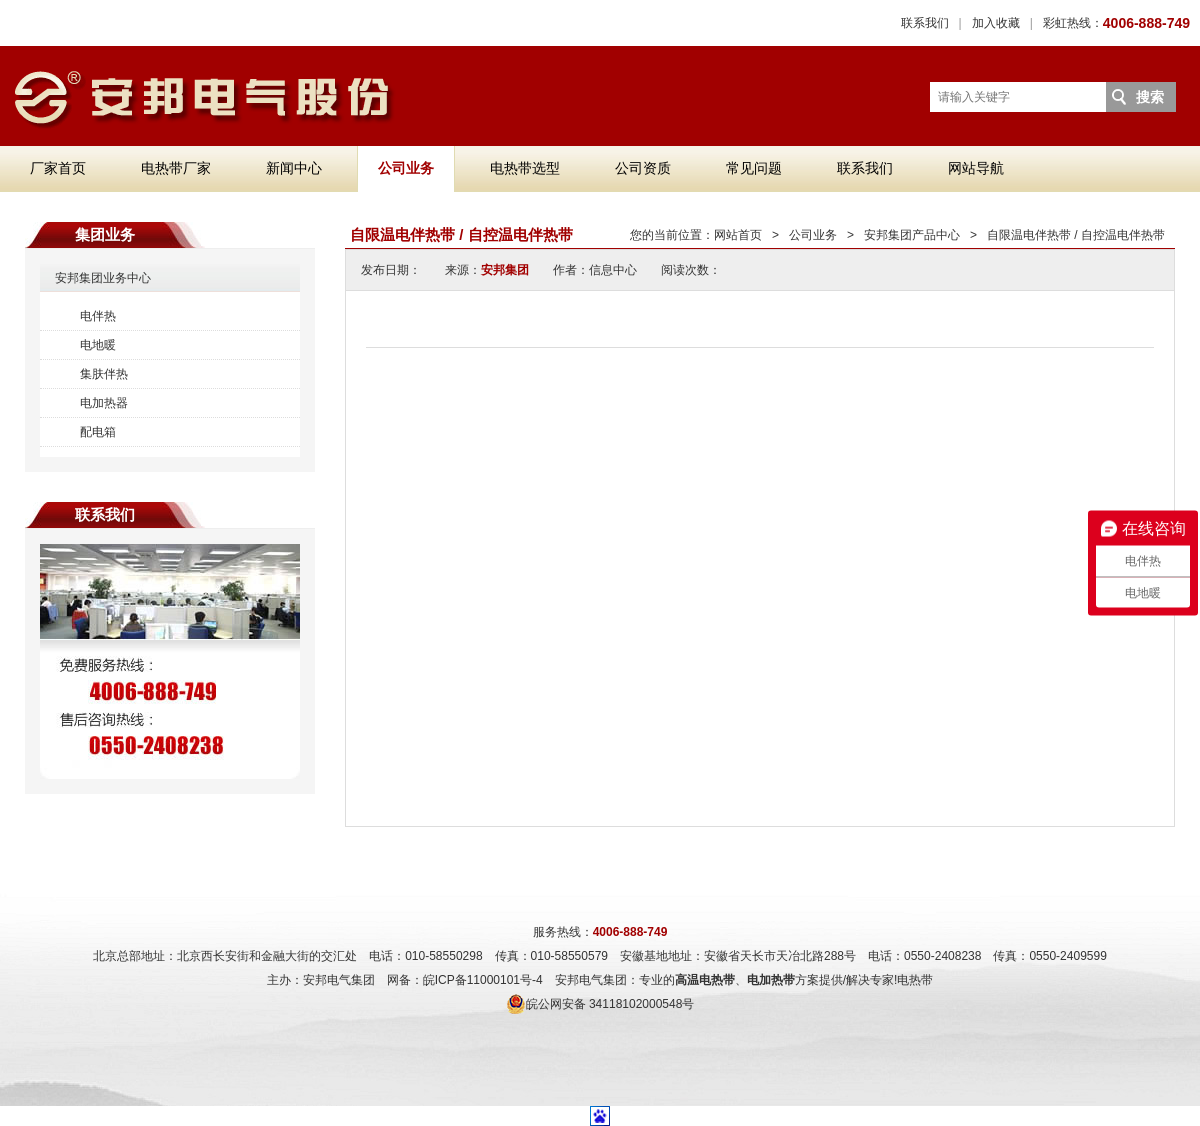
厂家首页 (58, 168)
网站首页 (738, 235)
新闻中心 (294, 168)
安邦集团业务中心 (103, 278)
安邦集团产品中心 (912, 235)
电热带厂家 (176, 168)
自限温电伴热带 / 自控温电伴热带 (1076, 235)
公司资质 (643, 168)
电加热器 (104, 403)
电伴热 (98, 316)
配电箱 (98, 432)
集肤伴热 (104, 374)
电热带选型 (525, 168)
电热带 (915, 980)
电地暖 (98, 345)
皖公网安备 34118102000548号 (600, 1004)
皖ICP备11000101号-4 (483, 980)
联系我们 (925, 23)
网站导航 (976, 168)
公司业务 (406, 168)
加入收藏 (996, 23)
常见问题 (754, 168)
